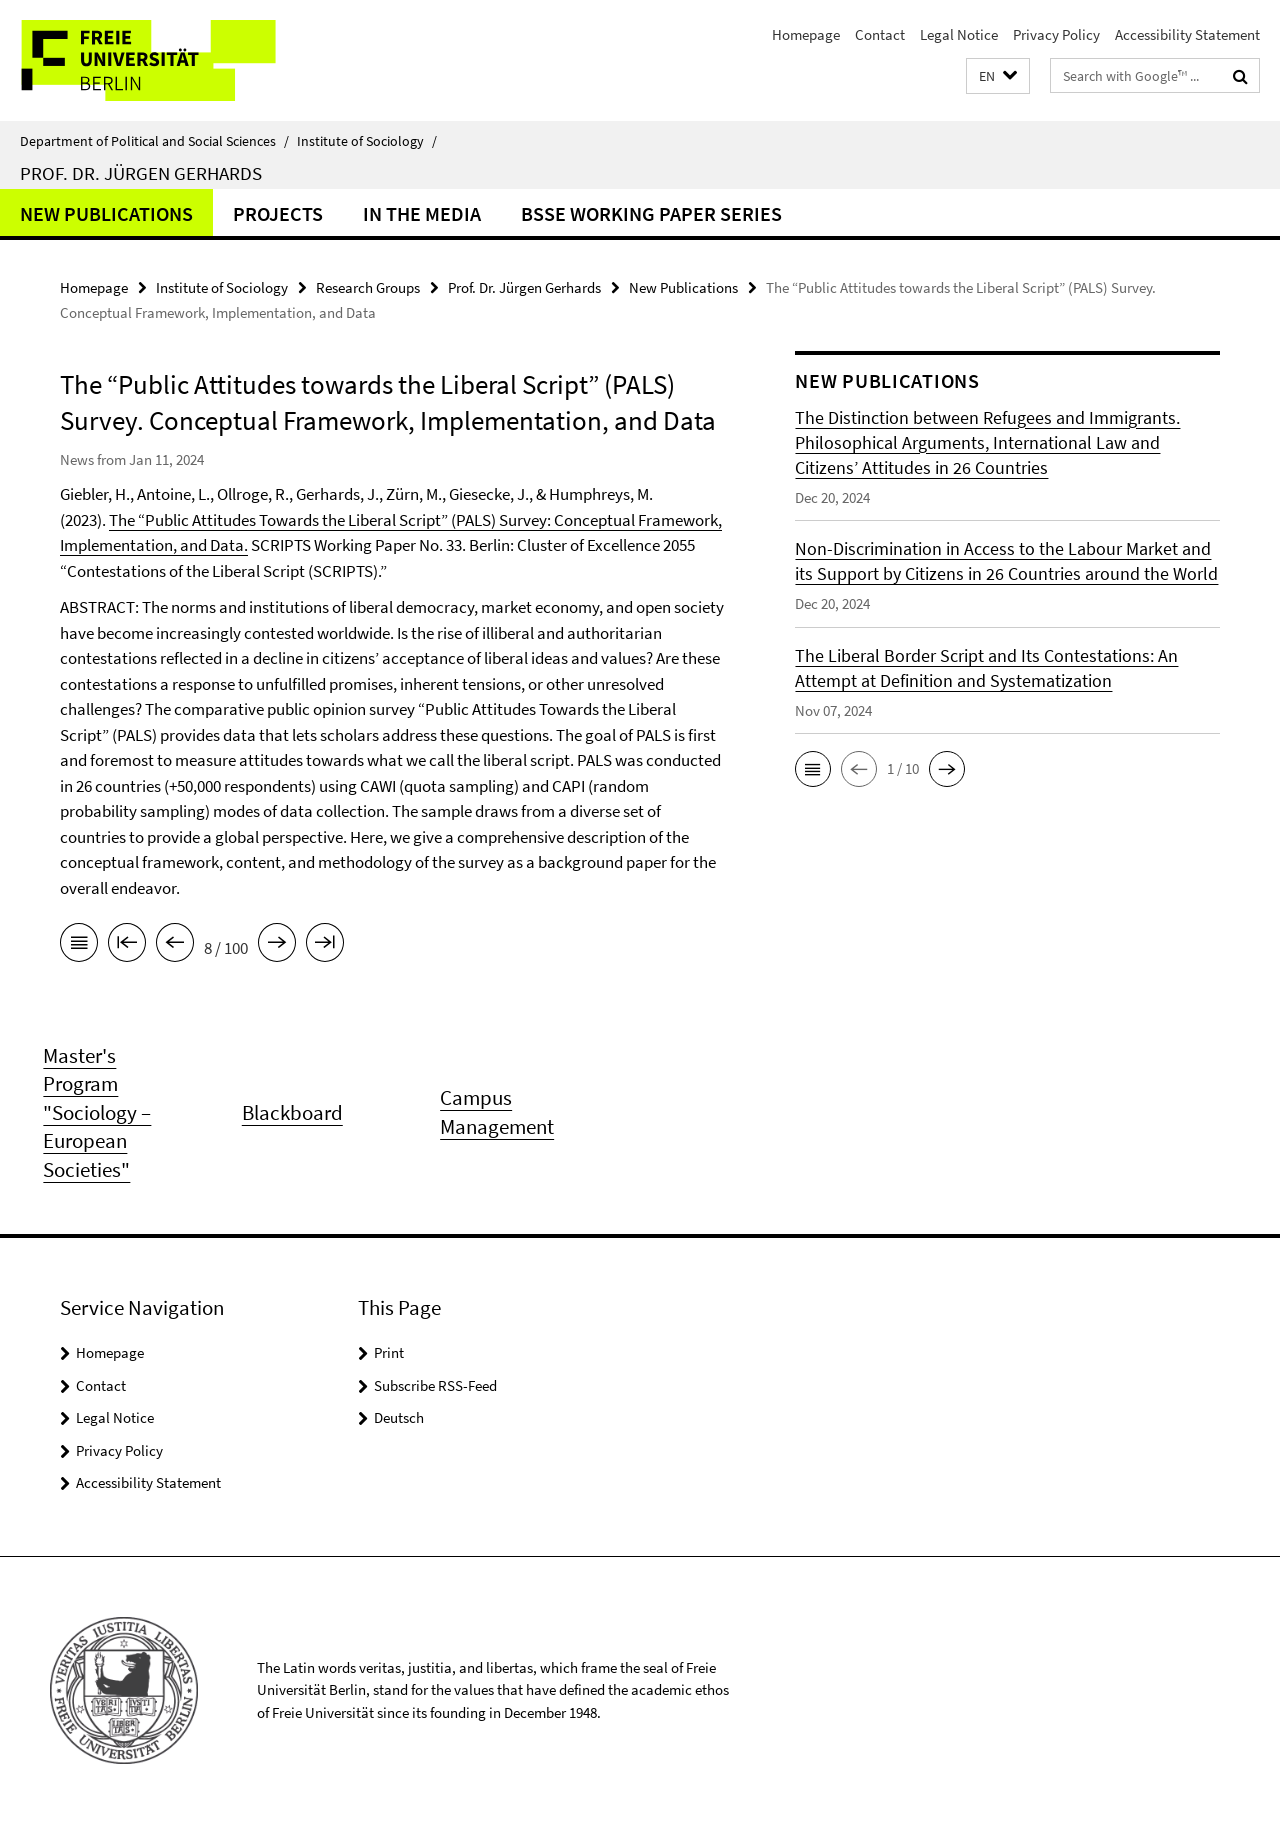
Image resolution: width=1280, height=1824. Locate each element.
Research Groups (368, 287)
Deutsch (399, 1417)
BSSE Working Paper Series (651, 213)
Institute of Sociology (367, 141)
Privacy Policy (1056, 34)
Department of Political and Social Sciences (154, 141)
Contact (880, 34)
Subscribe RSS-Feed (435, 1385)
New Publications (106, 213)
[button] (998, 76)
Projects (278, 213)
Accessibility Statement (1187, 34)
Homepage (806, 34)
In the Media (422, 213)
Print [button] (389, 1352)
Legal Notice (959, 34)
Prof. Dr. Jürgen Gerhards (141, 173)
